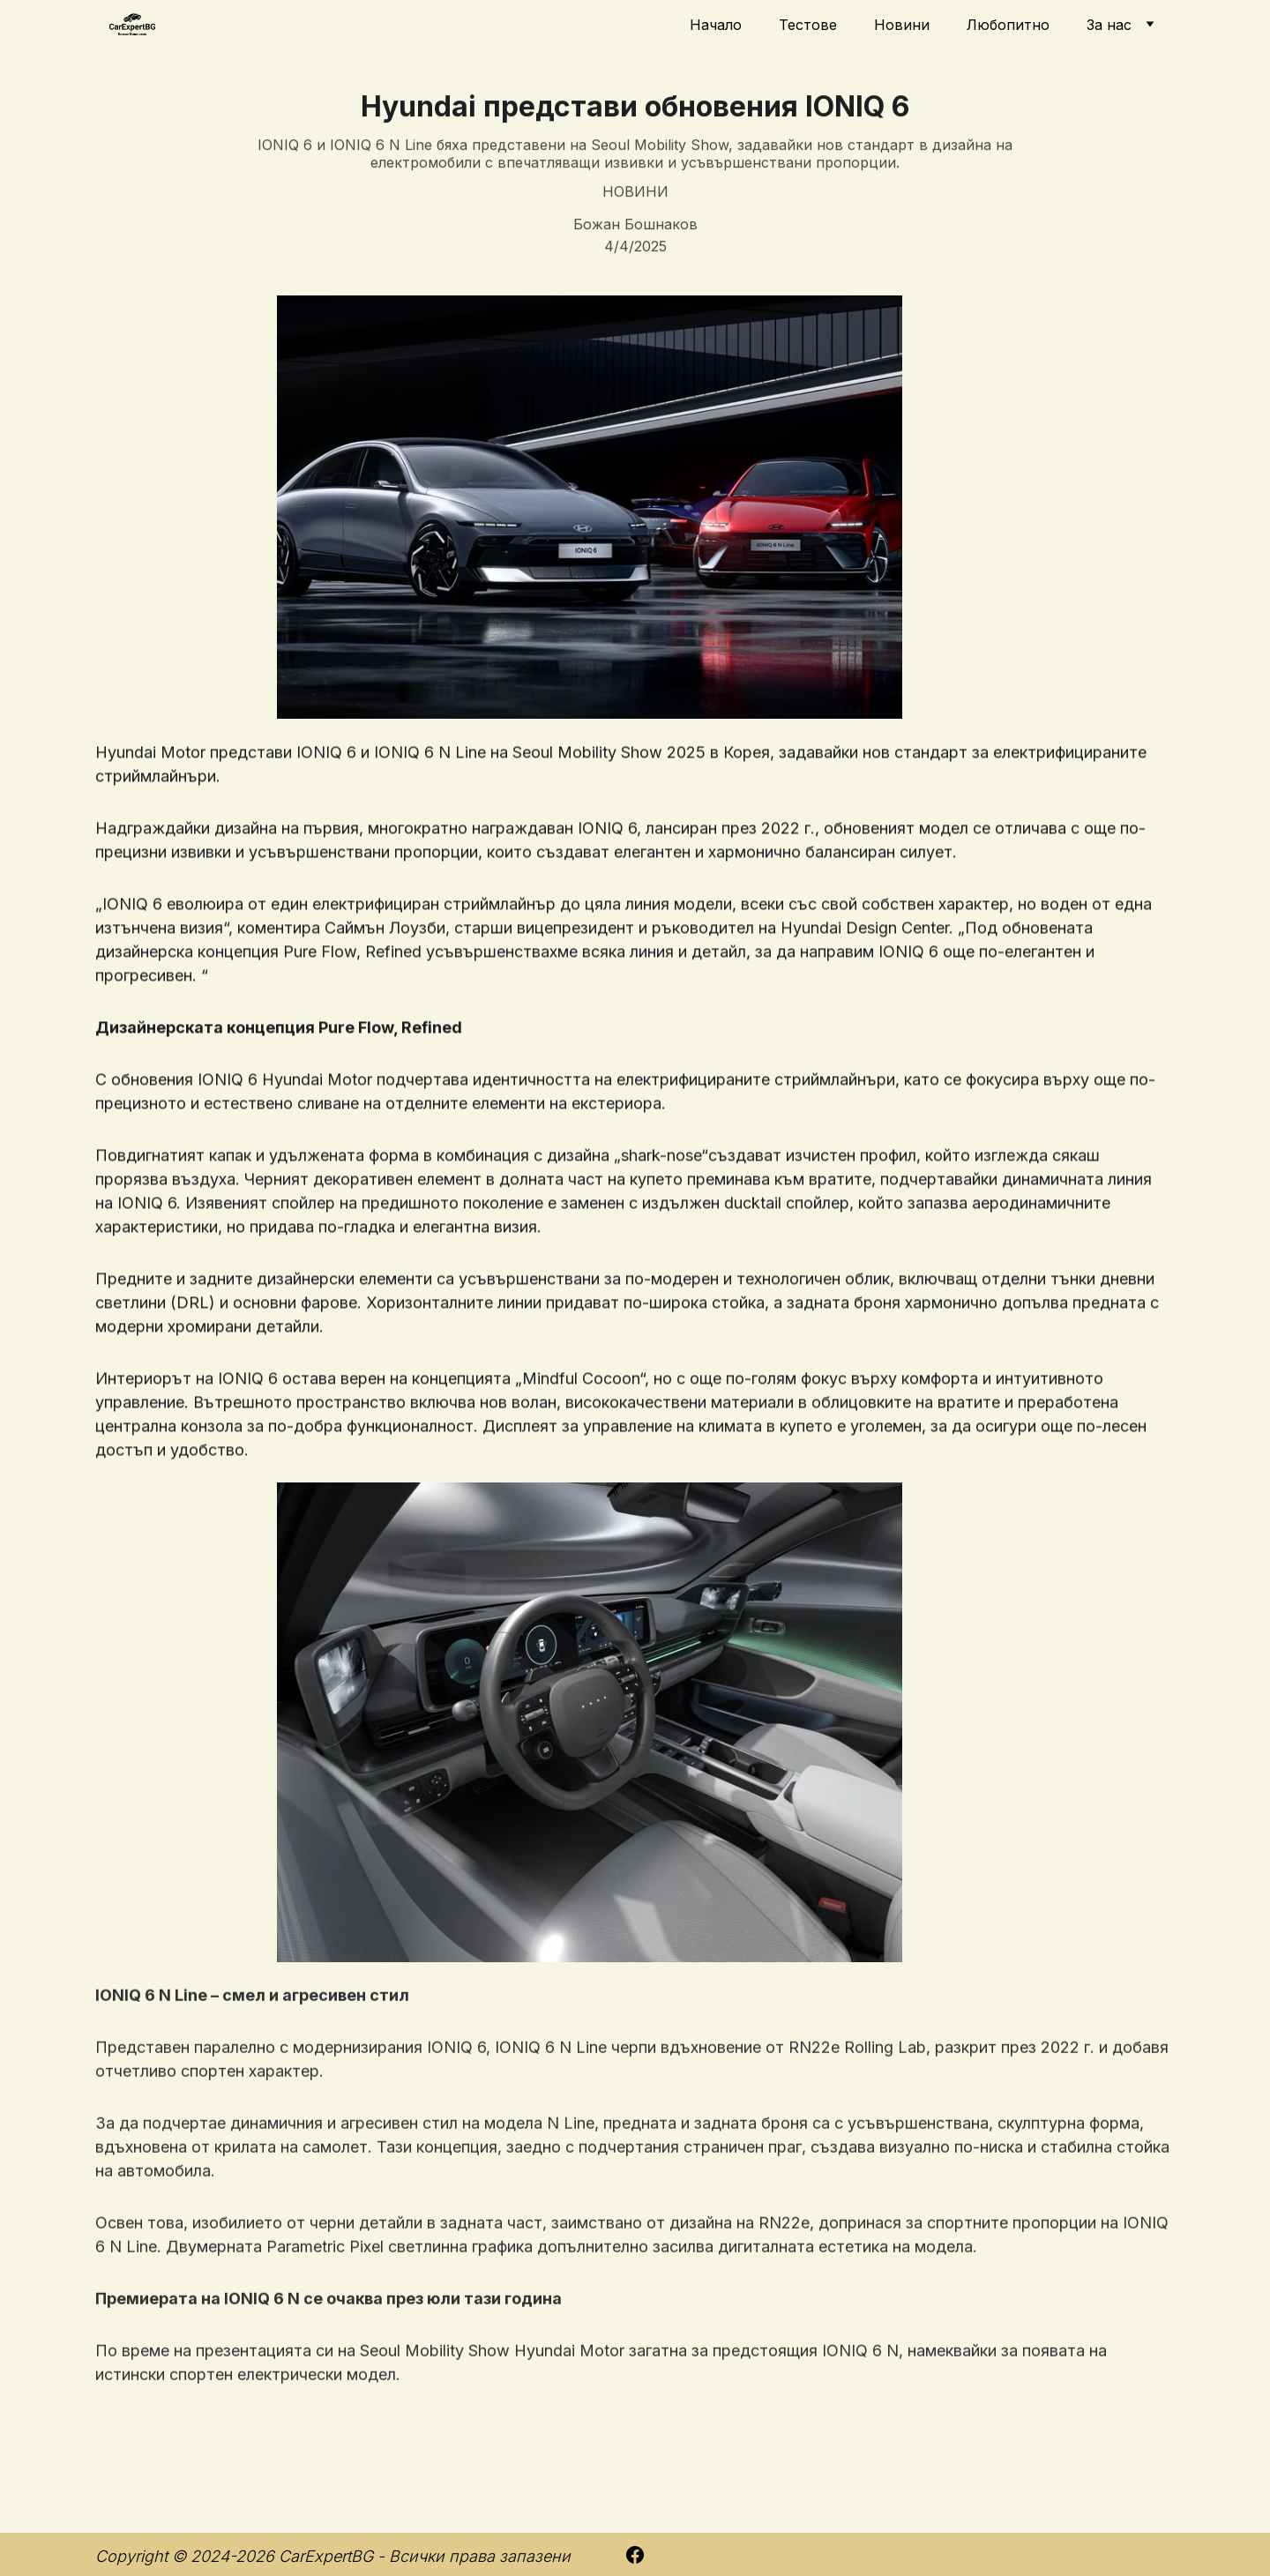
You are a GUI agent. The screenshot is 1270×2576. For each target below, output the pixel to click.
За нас (1109, 25)
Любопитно (1008, 25)
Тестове (808, 25)
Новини (902, 25)
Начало (716, 25)
